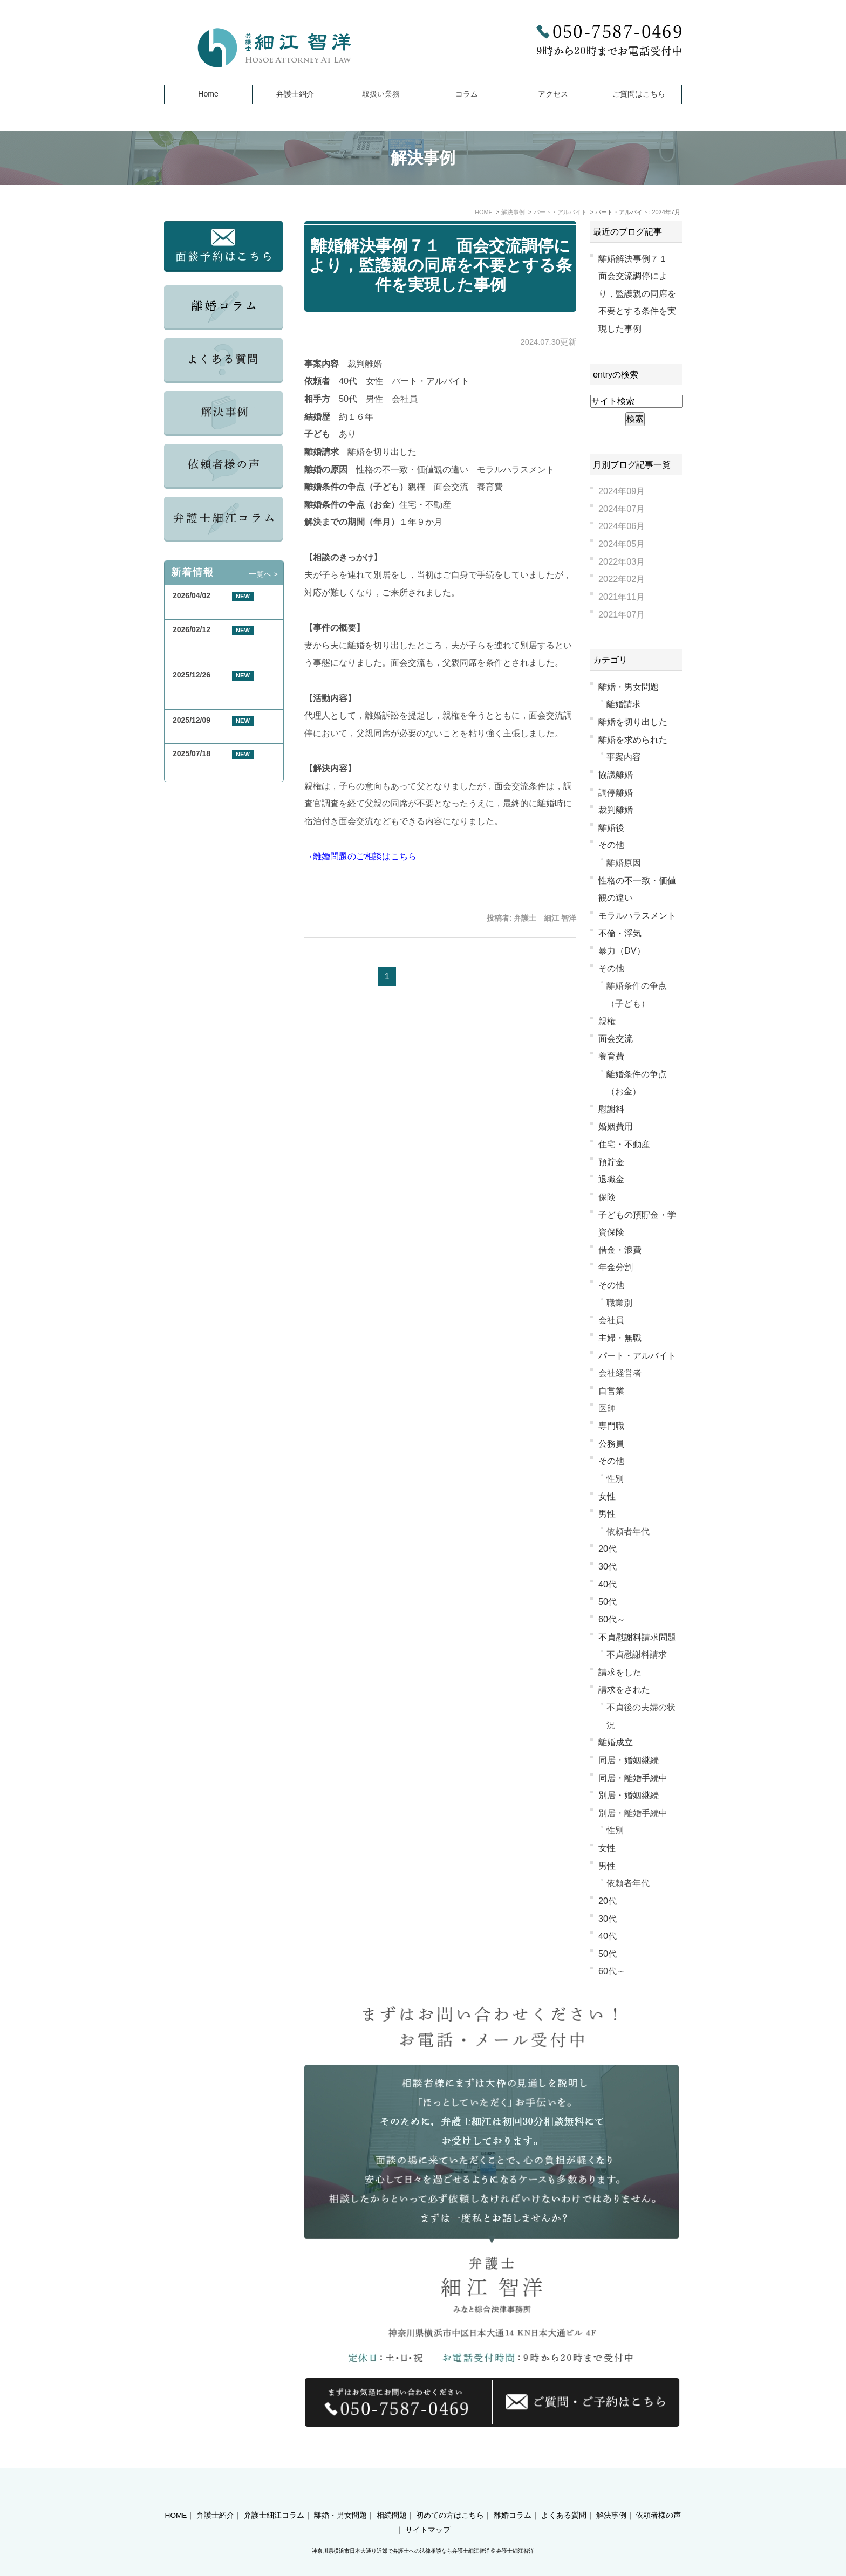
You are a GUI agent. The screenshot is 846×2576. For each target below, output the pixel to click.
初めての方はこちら (450, 2496)
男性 (607, 1513)
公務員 (611, 1443)
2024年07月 (621, 508)
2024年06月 (621, 526)
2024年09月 (621, 491)
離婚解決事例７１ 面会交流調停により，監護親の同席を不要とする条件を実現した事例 (440, 265)
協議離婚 (615, 774)
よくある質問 (563, 2496)
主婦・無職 (620, 1337)
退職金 (611, 1179)
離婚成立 (615, 1742)
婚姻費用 (615, 1126)
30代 (607, 1566)
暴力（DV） (621, 950)
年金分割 (615, 1267)
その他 (611, 844)
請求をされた (624, 1689)
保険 (607, 1197)
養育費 (611, 1056)
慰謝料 (611, 1109)
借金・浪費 (620, 1250)
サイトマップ (428, 2511)
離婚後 (611, 827)
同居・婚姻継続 (628, 1760)
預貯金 (611, 1162)
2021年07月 (621, 614)
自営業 (611, 1390)
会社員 (611, 1320)
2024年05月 (621, 544)
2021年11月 (621, 596)
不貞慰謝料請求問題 (637, 1637)
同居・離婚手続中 (632, 1778)
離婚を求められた (632, 739)
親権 (607, 1021)
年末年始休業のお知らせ (214, 733)
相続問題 (392, 2496)
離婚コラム (512, 2496)
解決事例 (611, 2496)
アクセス (553, 94)
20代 (607, 1548)
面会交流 (615, 1038)
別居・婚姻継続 (628, 1795)
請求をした (620, 1672)
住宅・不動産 (624, 1144)
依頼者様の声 (658, 2496)
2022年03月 (621, 561)
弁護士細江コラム (274, 2496)
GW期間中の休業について (217, 609)
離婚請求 (623, 704)
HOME (176, 2496)
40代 (607, 1584)
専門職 (611, 1425)
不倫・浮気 (620, 933)
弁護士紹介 (295, 94)
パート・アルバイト (637, 1355)
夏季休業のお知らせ (207, 766)
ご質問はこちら (638, 94)
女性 (607, 1496)
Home (208, 94)
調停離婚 (615, 792)
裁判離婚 (615, 809)
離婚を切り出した (632, 722)
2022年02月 (621, 579)
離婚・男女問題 (628, 686)
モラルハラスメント (637, 915)
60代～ (611, 1619)
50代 (607, 1601)
